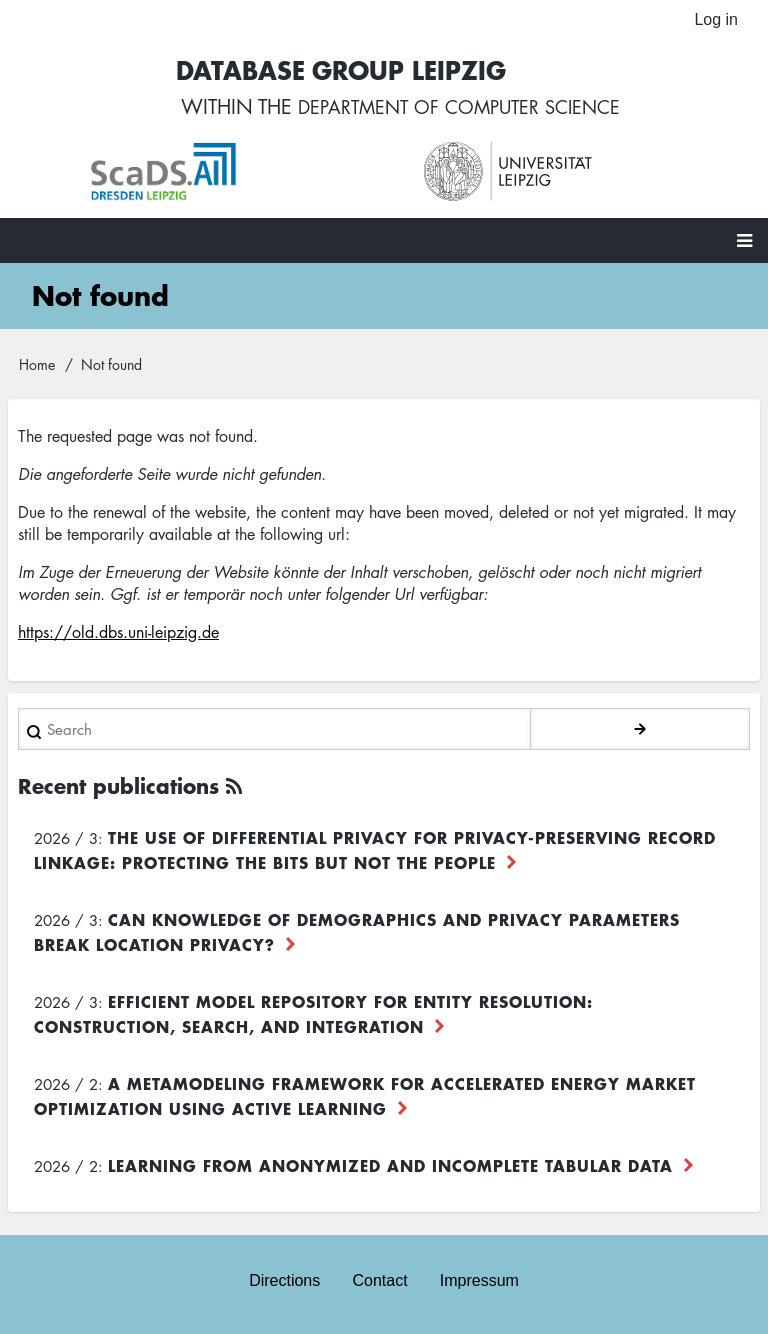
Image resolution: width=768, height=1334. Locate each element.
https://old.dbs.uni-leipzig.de (118, 636)
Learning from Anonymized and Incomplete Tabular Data (390, 1169)
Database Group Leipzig (330, 71)
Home (37, 367)
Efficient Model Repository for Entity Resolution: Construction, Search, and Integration (313, 1017)
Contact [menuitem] (379, 1281)
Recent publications (118, 789)
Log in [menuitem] (716, 19)
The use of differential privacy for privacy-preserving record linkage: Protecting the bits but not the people (375, 853)
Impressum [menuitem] (479, 1281)
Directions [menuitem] (284, 1281)
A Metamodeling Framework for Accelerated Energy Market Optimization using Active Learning (365, 1099)
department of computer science (459, 110)
